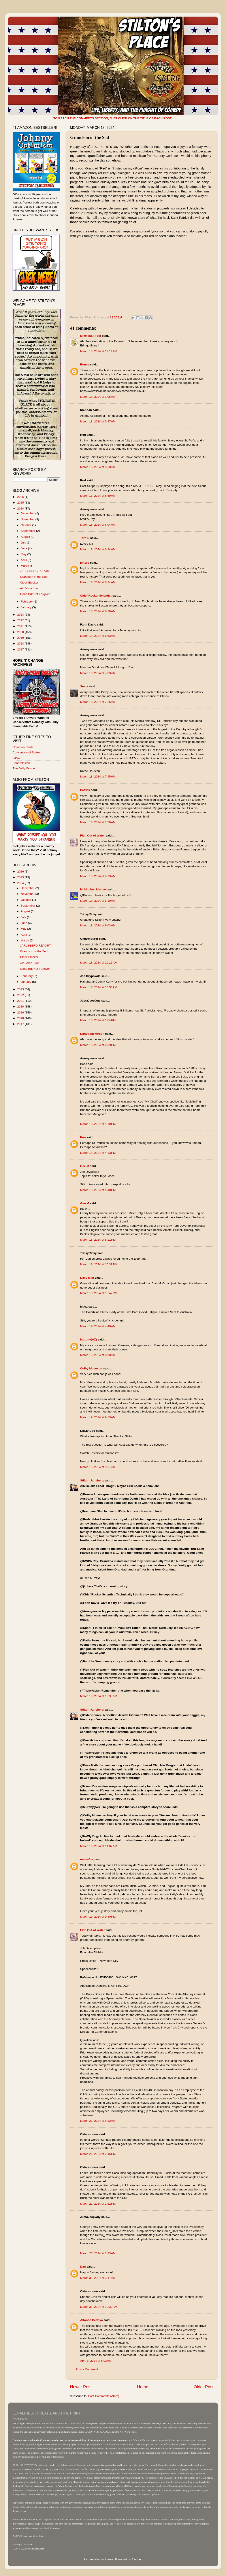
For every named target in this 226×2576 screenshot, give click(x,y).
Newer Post (81, 2386)
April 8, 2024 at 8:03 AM (95, 2360)
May (24, 554)
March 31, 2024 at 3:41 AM (97, 2277)
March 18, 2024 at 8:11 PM (98, 1239)
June (24, 548)
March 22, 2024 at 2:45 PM (98, 2154)
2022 (21, 620)
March (25, 565)
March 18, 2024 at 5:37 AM (97, 421)
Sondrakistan (21, 763)
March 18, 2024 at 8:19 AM (97, 900)
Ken (83, 1137)
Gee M (84, 1166)
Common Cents (23, 747)
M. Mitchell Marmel (93, 889)
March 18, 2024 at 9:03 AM (97, 925)
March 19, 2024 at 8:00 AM (97, 1355)
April (24, 560)
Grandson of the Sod (34, 576)
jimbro (84, 562)
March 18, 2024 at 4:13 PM (98, 1152)
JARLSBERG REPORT (35, 570)
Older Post (203, 2386)
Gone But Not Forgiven (35, 594)
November (28, 519)
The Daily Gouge (24, 768)
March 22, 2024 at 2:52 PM (98, 2203)
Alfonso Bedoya (91, 2320)
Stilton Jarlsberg (92, 1480)
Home (142, 2386)
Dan (83, 2266)
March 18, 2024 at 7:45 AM (97, 776)
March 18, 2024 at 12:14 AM (98, 351)
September (28, 530)
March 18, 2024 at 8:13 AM (97, 876)
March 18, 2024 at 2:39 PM (98, 1045)
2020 (21, 632)
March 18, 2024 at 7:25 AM (97, 701)
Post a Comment (87, 2369)
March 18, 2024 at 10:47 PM (98, 1293)
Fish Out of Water (92, 835)
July (24, 542)
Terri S (84, 538)
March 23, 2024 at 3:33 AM (97, 2253)
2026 (21, 496)
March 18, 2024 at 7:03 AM (97, 673)
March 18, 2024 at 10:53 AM (98, 987)
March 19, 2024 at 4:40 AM (97, 1326)
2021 (21, 626)
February (27, 601)
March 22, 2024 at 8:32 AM (97, 2120)
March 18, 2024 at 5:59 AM (97, 495)
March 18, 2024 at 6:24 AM (97, 549)
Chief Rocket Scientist (96, 595)
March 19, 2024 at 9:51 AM (97, 1467)
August (26, 536)
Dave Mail (87, 1277)
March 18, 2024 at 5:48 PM (98, 1190)
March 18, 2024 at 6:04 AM (97, 524)
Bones (84, 364)
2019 (21, 637)
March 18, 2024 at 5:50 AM (97, 467)
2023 (21, 614)
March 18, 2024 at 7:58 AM (97, 822)
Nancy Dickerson (92, 1033)
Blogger (137, 2559)
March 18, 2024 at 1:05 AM (97, 396)
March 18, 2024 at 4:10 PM (98, 1123)
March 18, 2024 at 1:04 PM (98, 1020)
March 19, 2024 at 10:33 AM (98, 1696)
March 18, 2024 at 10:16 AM (98, 962)
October (26, 525)
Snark (84, 686)
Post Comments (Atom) (103, 2396)
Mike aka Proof (90, 335)
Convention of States (26, 752)
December (28, 513)
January (26, 607)
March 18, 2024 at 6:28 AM (97, 611)
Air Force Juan (30, 588)
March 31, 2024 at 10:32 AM (98, 2306)
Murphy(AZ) (88, 1339)
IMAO (16, 757)
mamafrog (87, 1859)
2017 (21, 649)
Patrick (85, 790)
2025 (21, 502)
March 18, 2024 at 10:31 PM (98, 1264)
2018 (21, 643)
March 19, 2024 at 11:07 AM (98, 1846)
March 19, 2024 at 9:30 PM (98, 1916)
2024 (21, 508)
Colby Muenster (91, 1368)
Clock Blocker (29, 582)
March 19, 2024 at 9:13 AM (97, 1417)
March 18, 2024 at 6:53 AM (97, 635)
